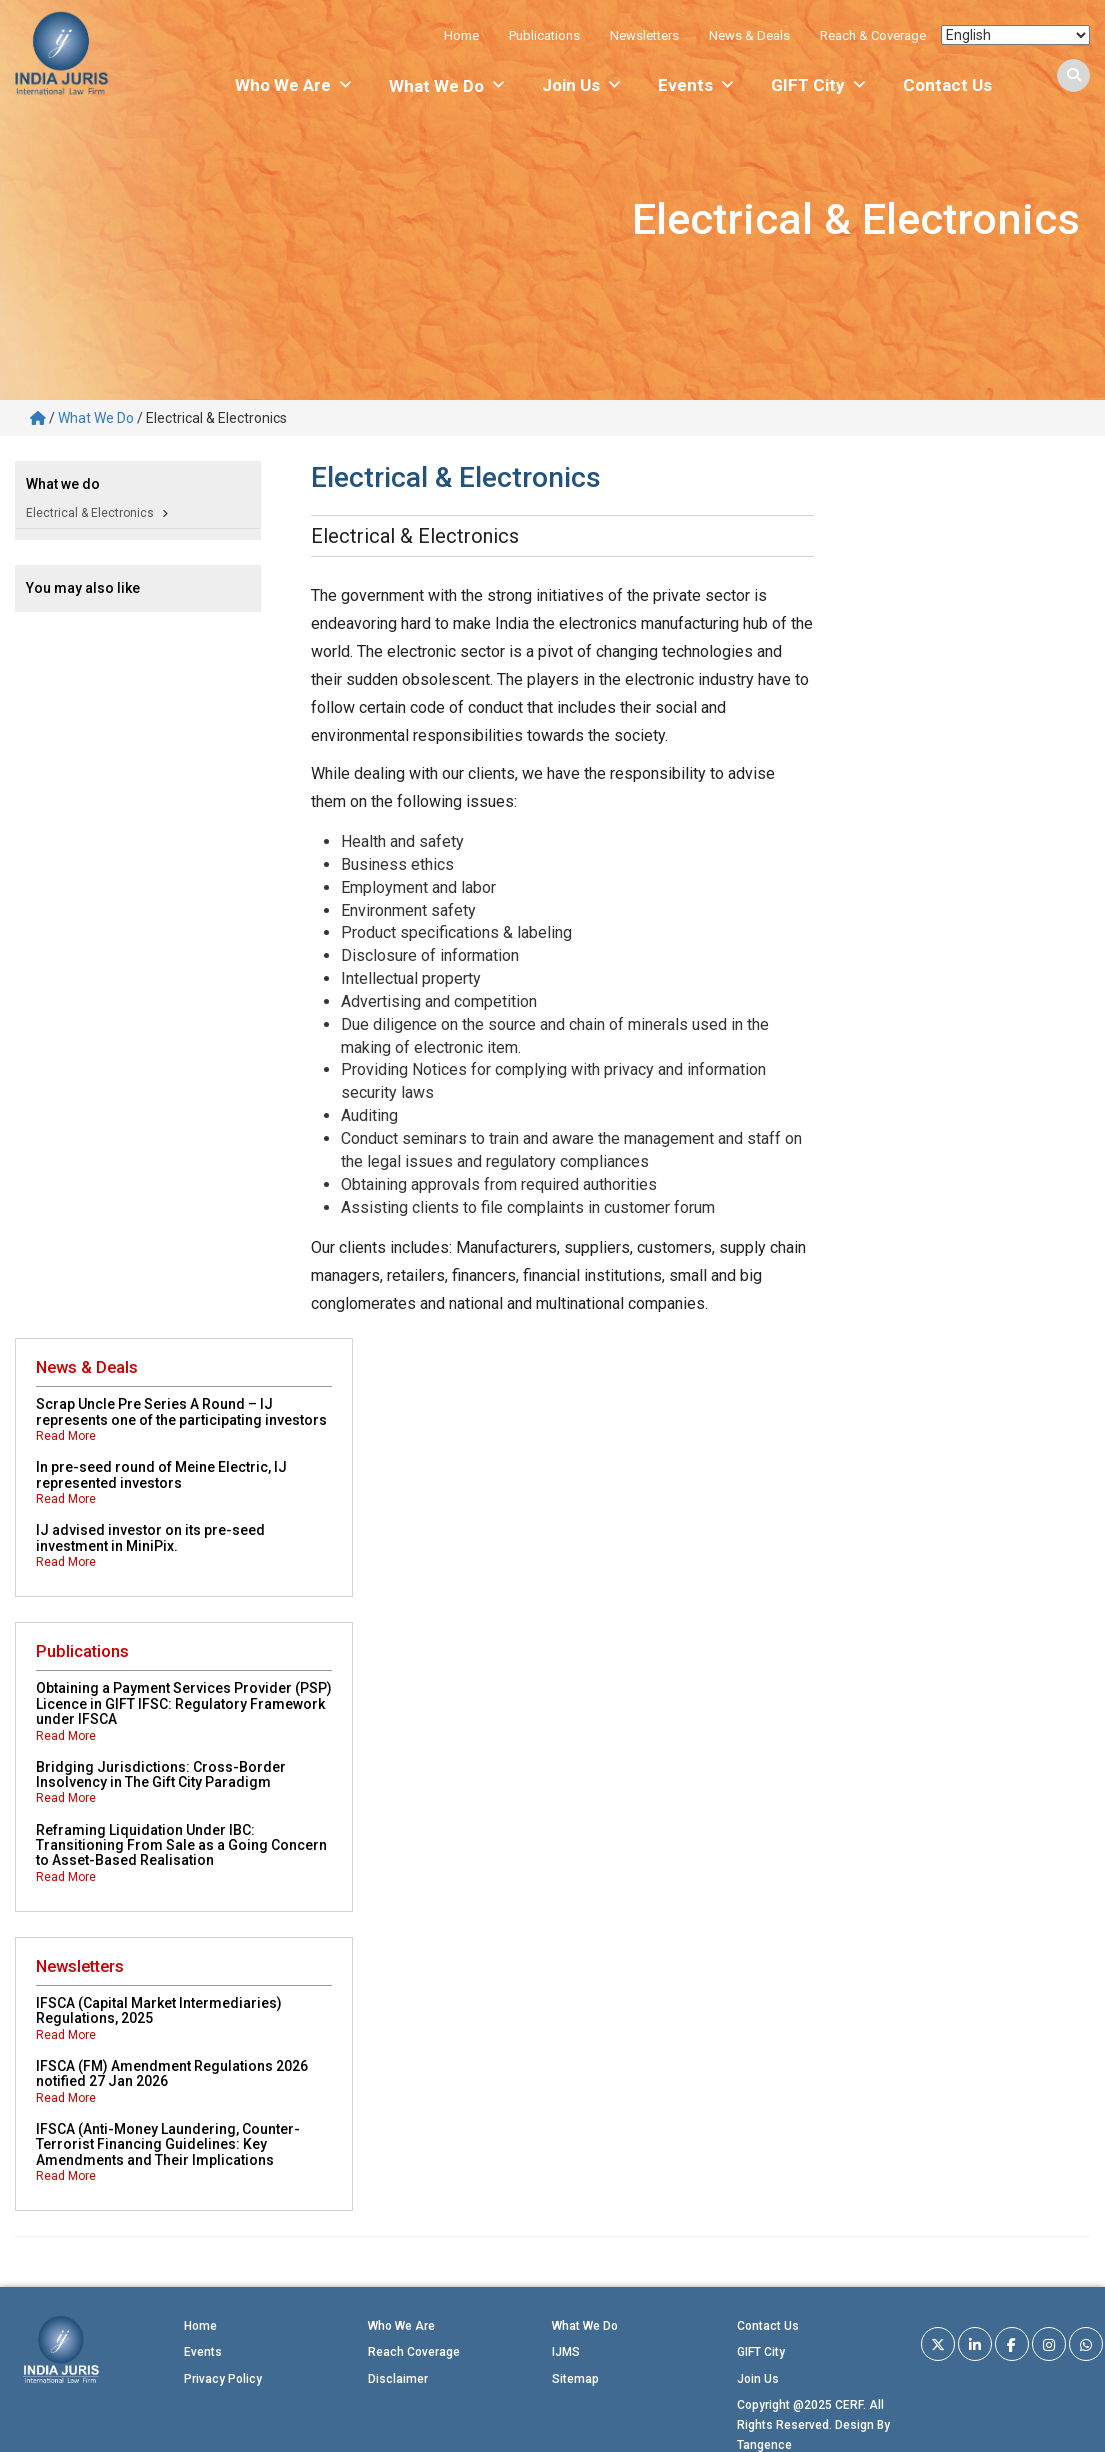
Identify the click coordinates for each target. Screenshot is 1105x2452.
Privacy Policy (223, 2379)
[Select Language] (1015, 35)
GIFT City (819, 85)
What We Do (96, 418)
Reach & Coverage (873, 35)
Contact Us (947, 85)
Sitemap (575, 2379)
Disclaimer (398, 2379)
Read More (66, 1436)
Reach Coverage (414, 2352)
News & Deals (749, 35)
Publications (544, 35)
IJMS (566, 2352)
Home (461, 35)
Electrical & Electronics (90, 513)
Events (697, 85)
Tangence (764, 2445)
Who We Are (294, 85)
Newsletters (644, 35)
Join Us (582, 85)
